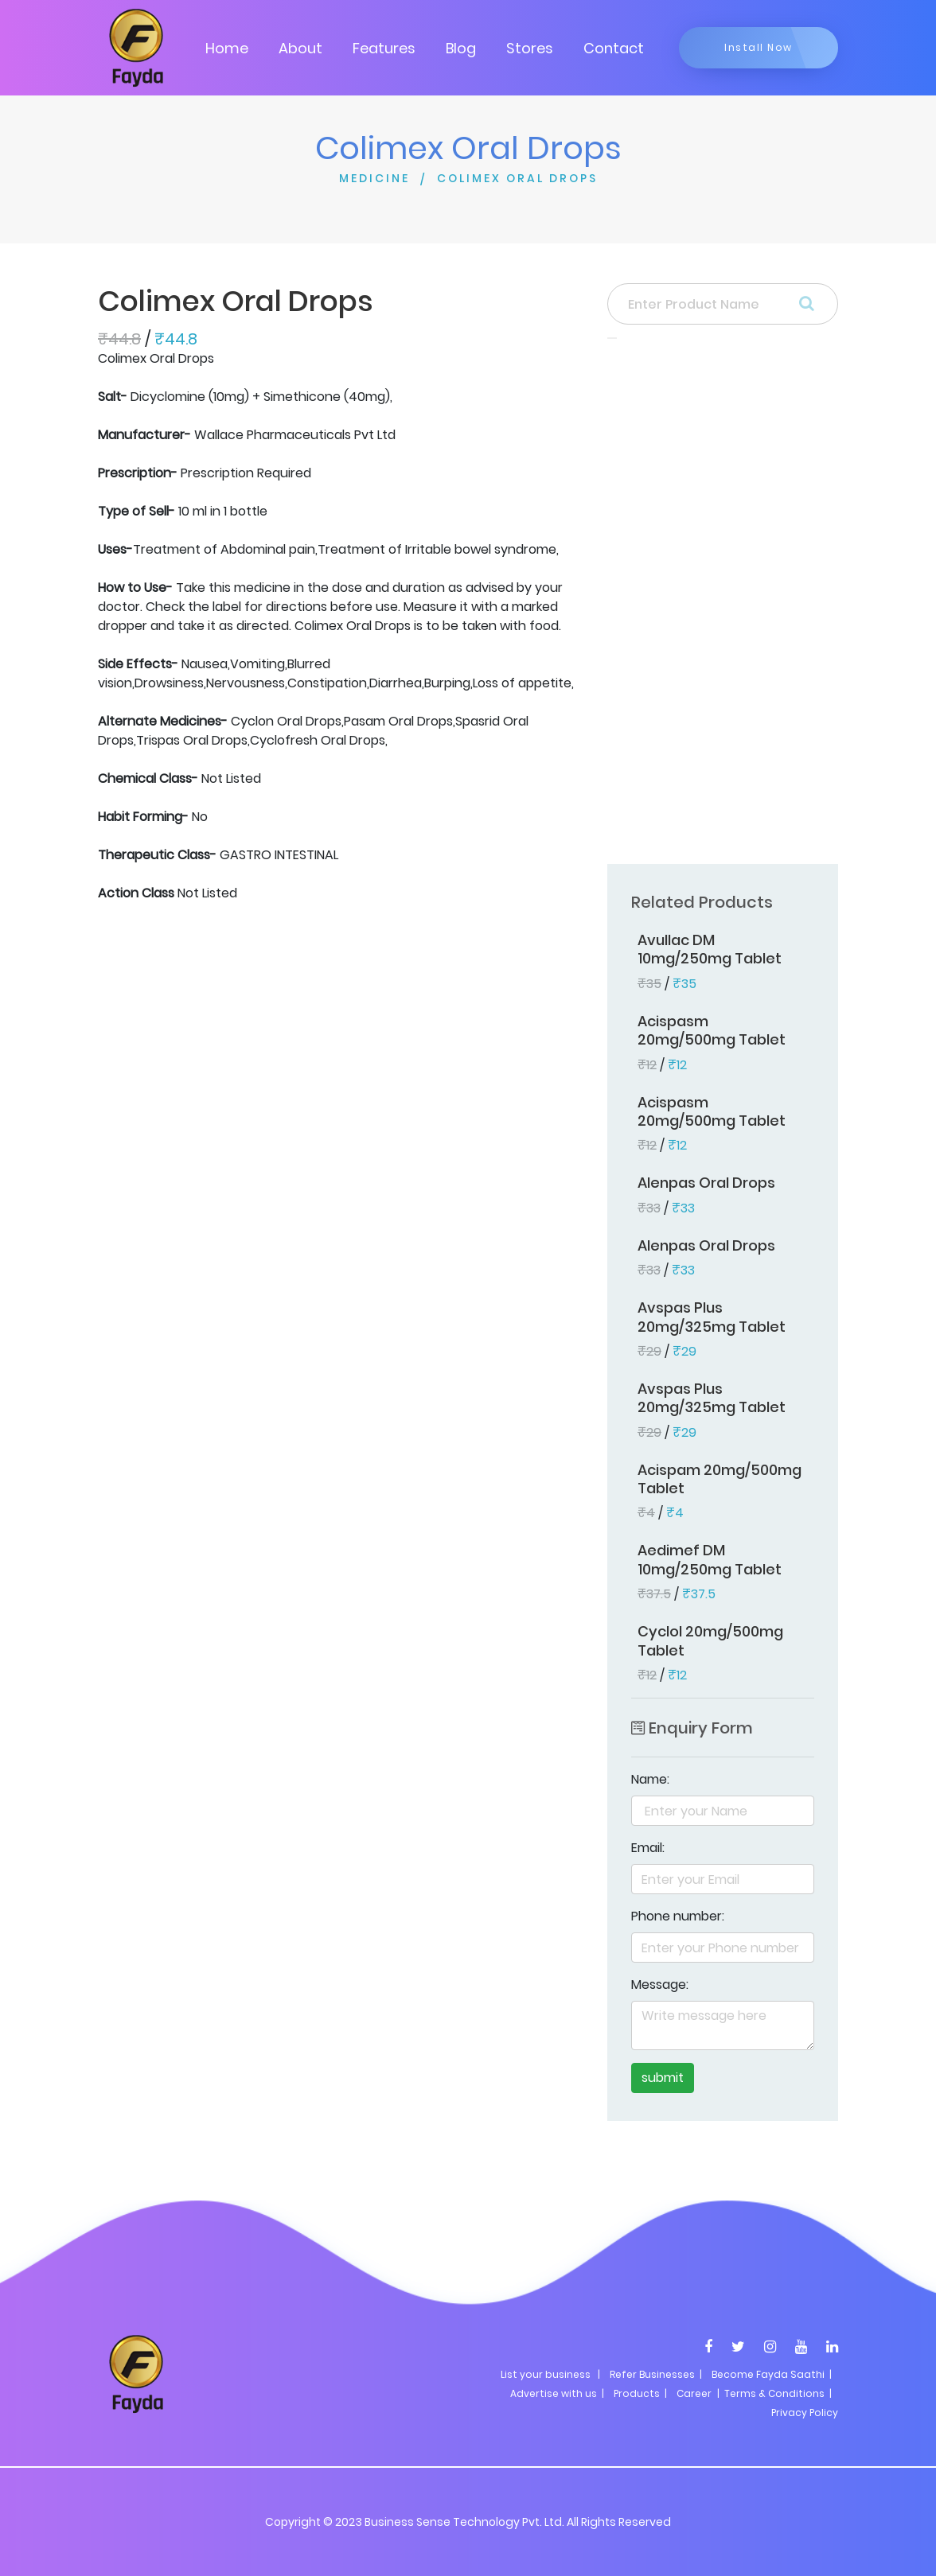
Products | (640, 2393)
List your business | (550, 2374)
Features (384, 48)
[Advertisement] (722, 606)
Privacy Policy (804, 2412)
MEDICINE (374, 178)
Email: (648, 1848)
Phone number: (677, 1916)
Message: (659, 1984)
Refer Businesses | (656, 2374)
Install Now (758, 47)
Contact (613, 48)
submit (663, 2077)
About (300, 48)
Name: (650, 1779)
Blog (461, 48)
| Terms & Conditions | (773, 2393)
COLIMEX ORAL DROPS (517, 178)
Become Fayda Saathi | (772, 2374)
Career (694, 2393)
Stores (529, 48)
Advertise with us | (557, 2393)
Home (226, 48)
